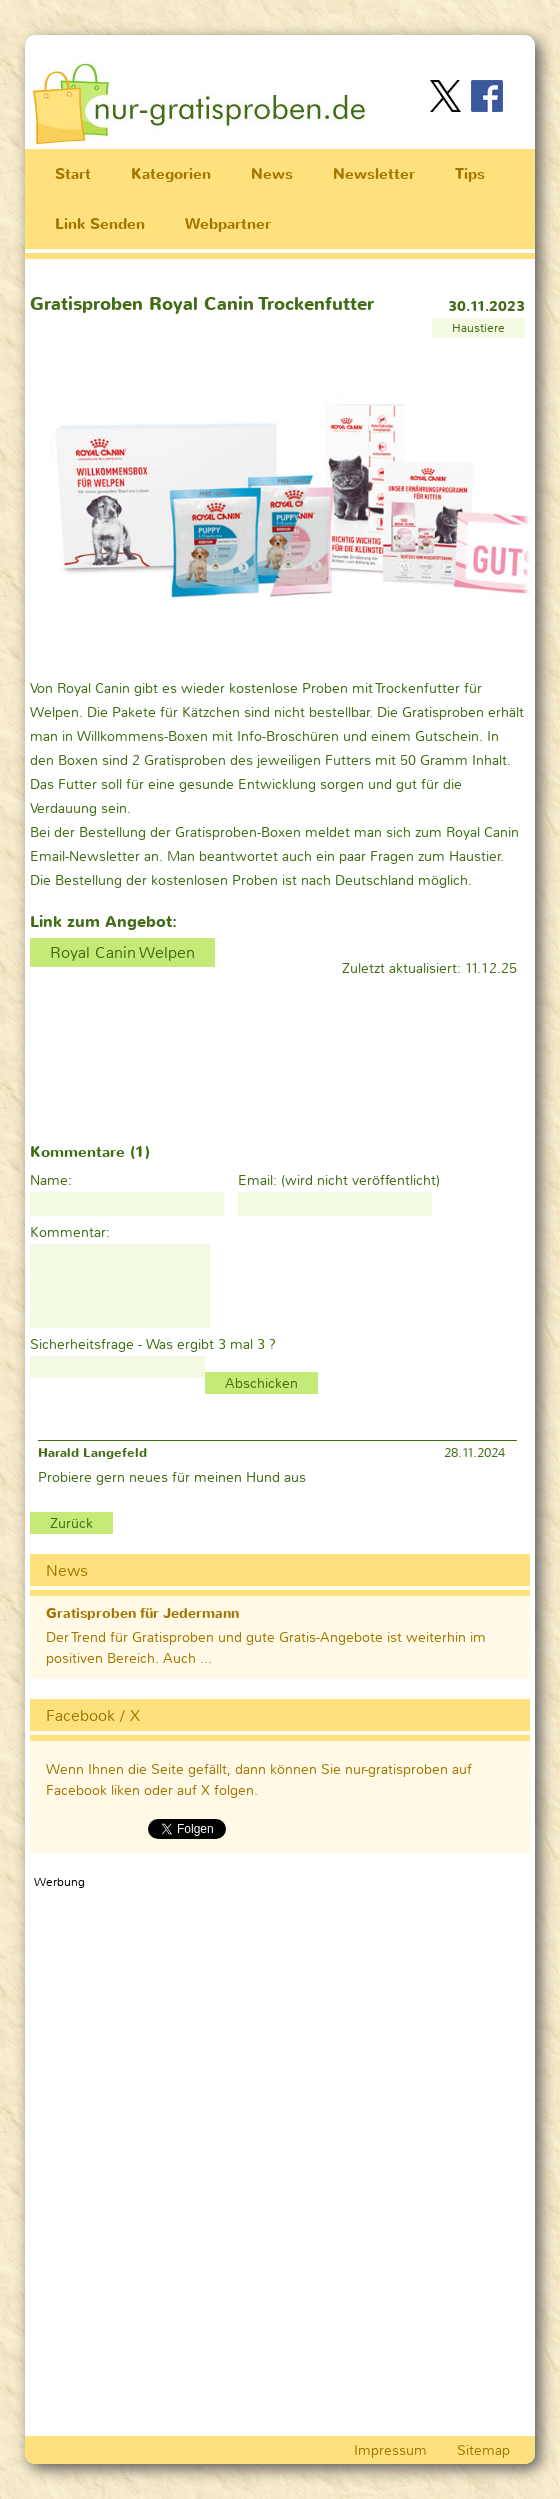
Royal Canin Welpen (122, 952)
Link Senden (100, 224)
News (272, 174)
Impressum (390, 2450)
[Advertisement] (289, 48)
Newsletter (374, 174)
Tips (470, 174)
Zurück (71, 1523)
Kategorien (171, 174)
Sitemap (483, 2450)
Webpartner (228, 224)
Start (73, 174)
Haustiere (478, 328)
